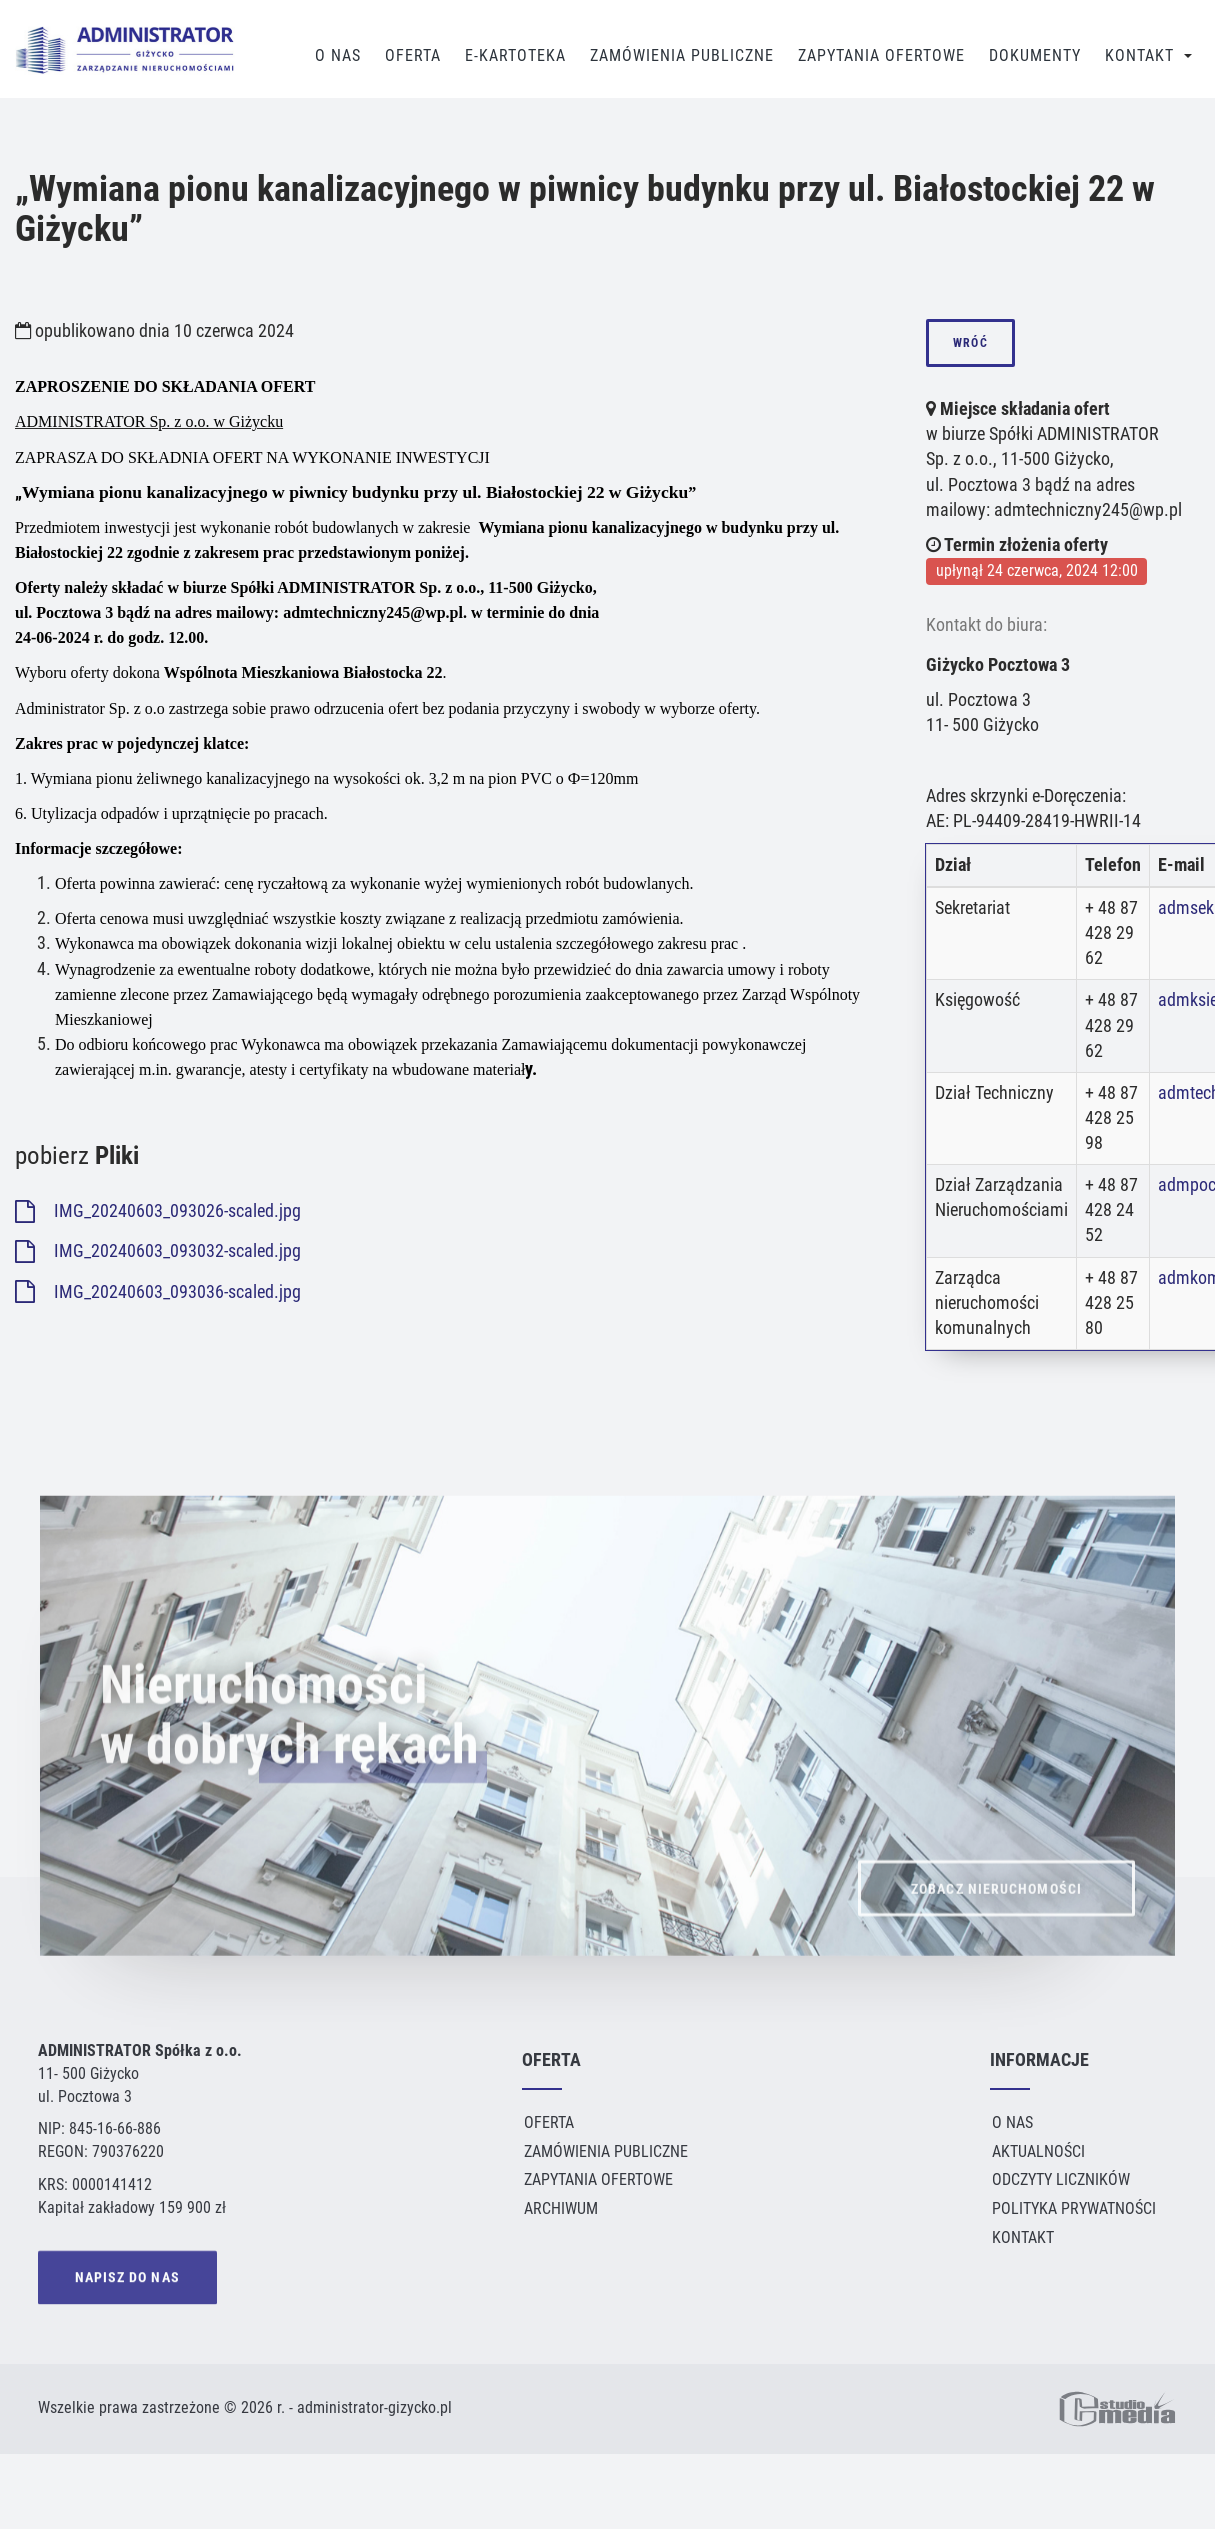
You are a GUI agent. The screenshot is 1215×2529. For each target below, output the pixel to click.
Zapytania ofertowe (598, 2179)
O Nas (338, 55)
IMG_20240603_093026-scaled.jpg (158, 1211)
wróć (970, 343)
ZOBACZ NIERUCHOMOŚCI (996, 1925)
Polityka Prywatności (1074, 2208)
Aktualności (1038, 2151)
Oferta (413, 55)
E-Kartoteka (515, 55)
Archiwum (561, 2208)
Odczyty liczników (1061, 2179)
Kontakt (1139, 55)
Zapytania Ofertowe (881, 55)
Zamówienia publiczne (682, 55)
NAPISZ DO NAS (127, 2281)
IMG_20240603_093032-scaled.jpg (158, 1251)
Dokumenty (1035, 55)
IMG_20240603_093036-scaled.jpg (158, 1292)
